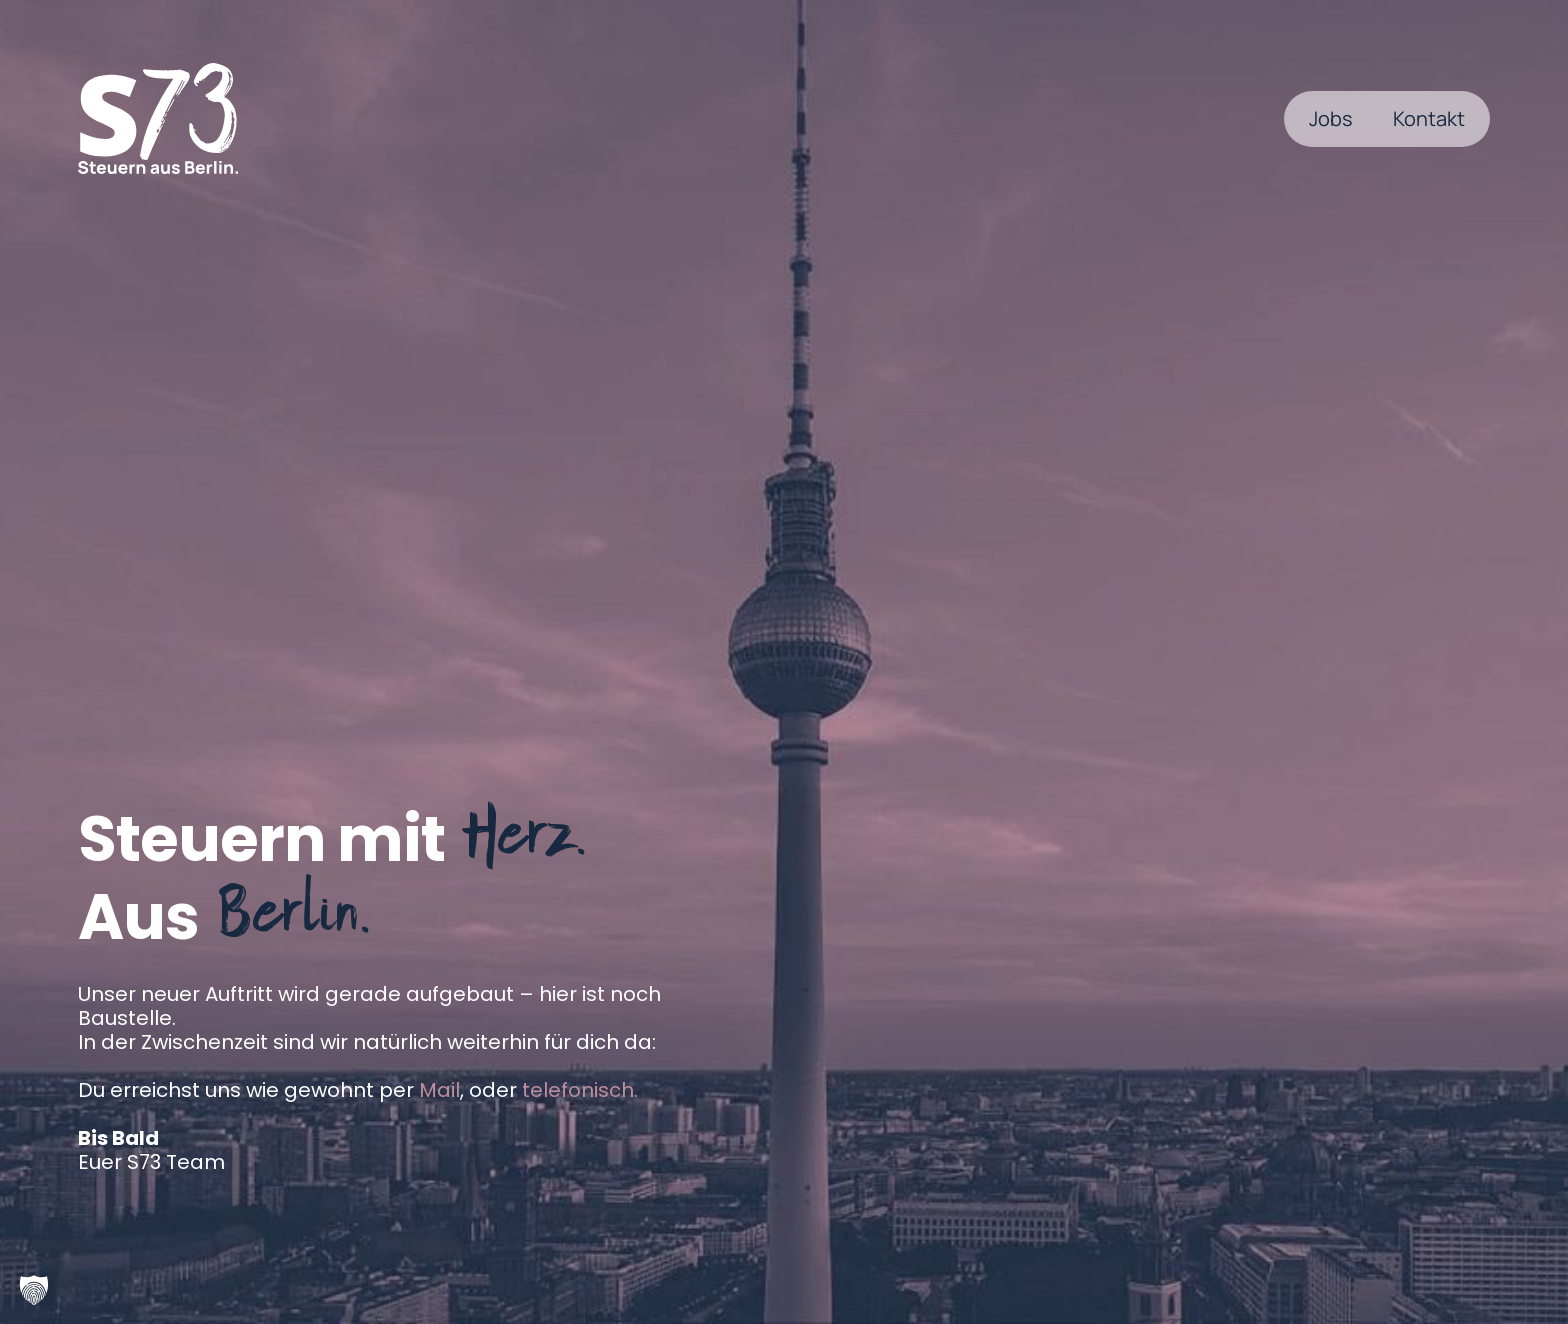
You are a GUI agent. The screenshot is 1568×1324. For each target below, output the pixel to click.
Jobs (1331, 118)
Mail (439, 1090)
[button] (34, 1290)
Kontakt (1429, 118)
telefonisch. (580, 1090)
